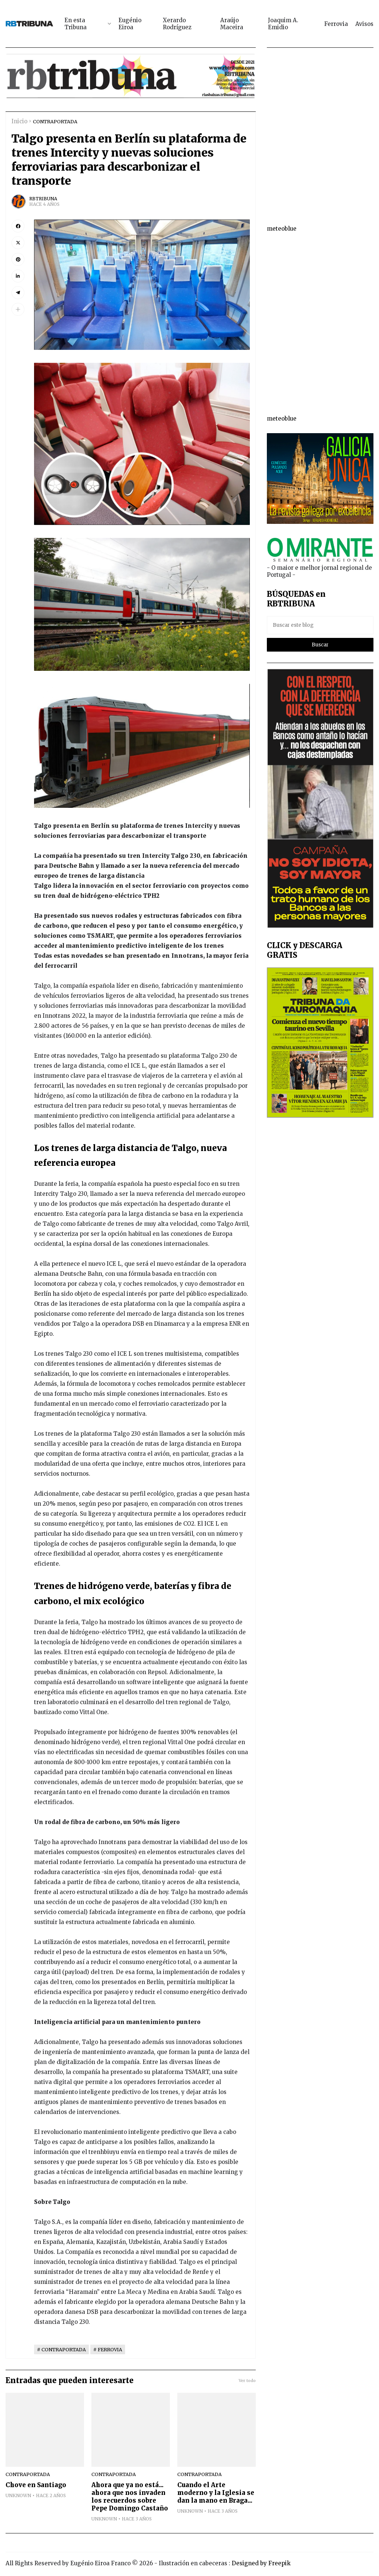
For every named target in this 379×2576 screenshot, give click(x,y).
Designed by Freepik (261, 2563)
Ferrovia (336, 23)
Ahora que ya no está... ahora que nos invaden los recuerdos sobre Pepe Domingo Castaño (129, 2496)
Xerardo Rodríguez (177, 24)
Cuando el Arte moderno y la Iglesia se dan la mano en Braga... (215, 2493)
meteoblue (281, 228)
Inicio (19, 121)
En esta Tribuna (75, 24)
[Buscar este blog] (320, 625)
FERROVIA (110, 2349)
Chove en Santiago (36, 2485)
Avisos (364, 23)
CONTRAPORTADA (55, 121)
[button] (17, 309)
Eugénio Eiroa (129, 24)
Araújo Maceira (231, 24)
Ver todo (247, 2380)
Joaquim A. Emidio (283, 24)
